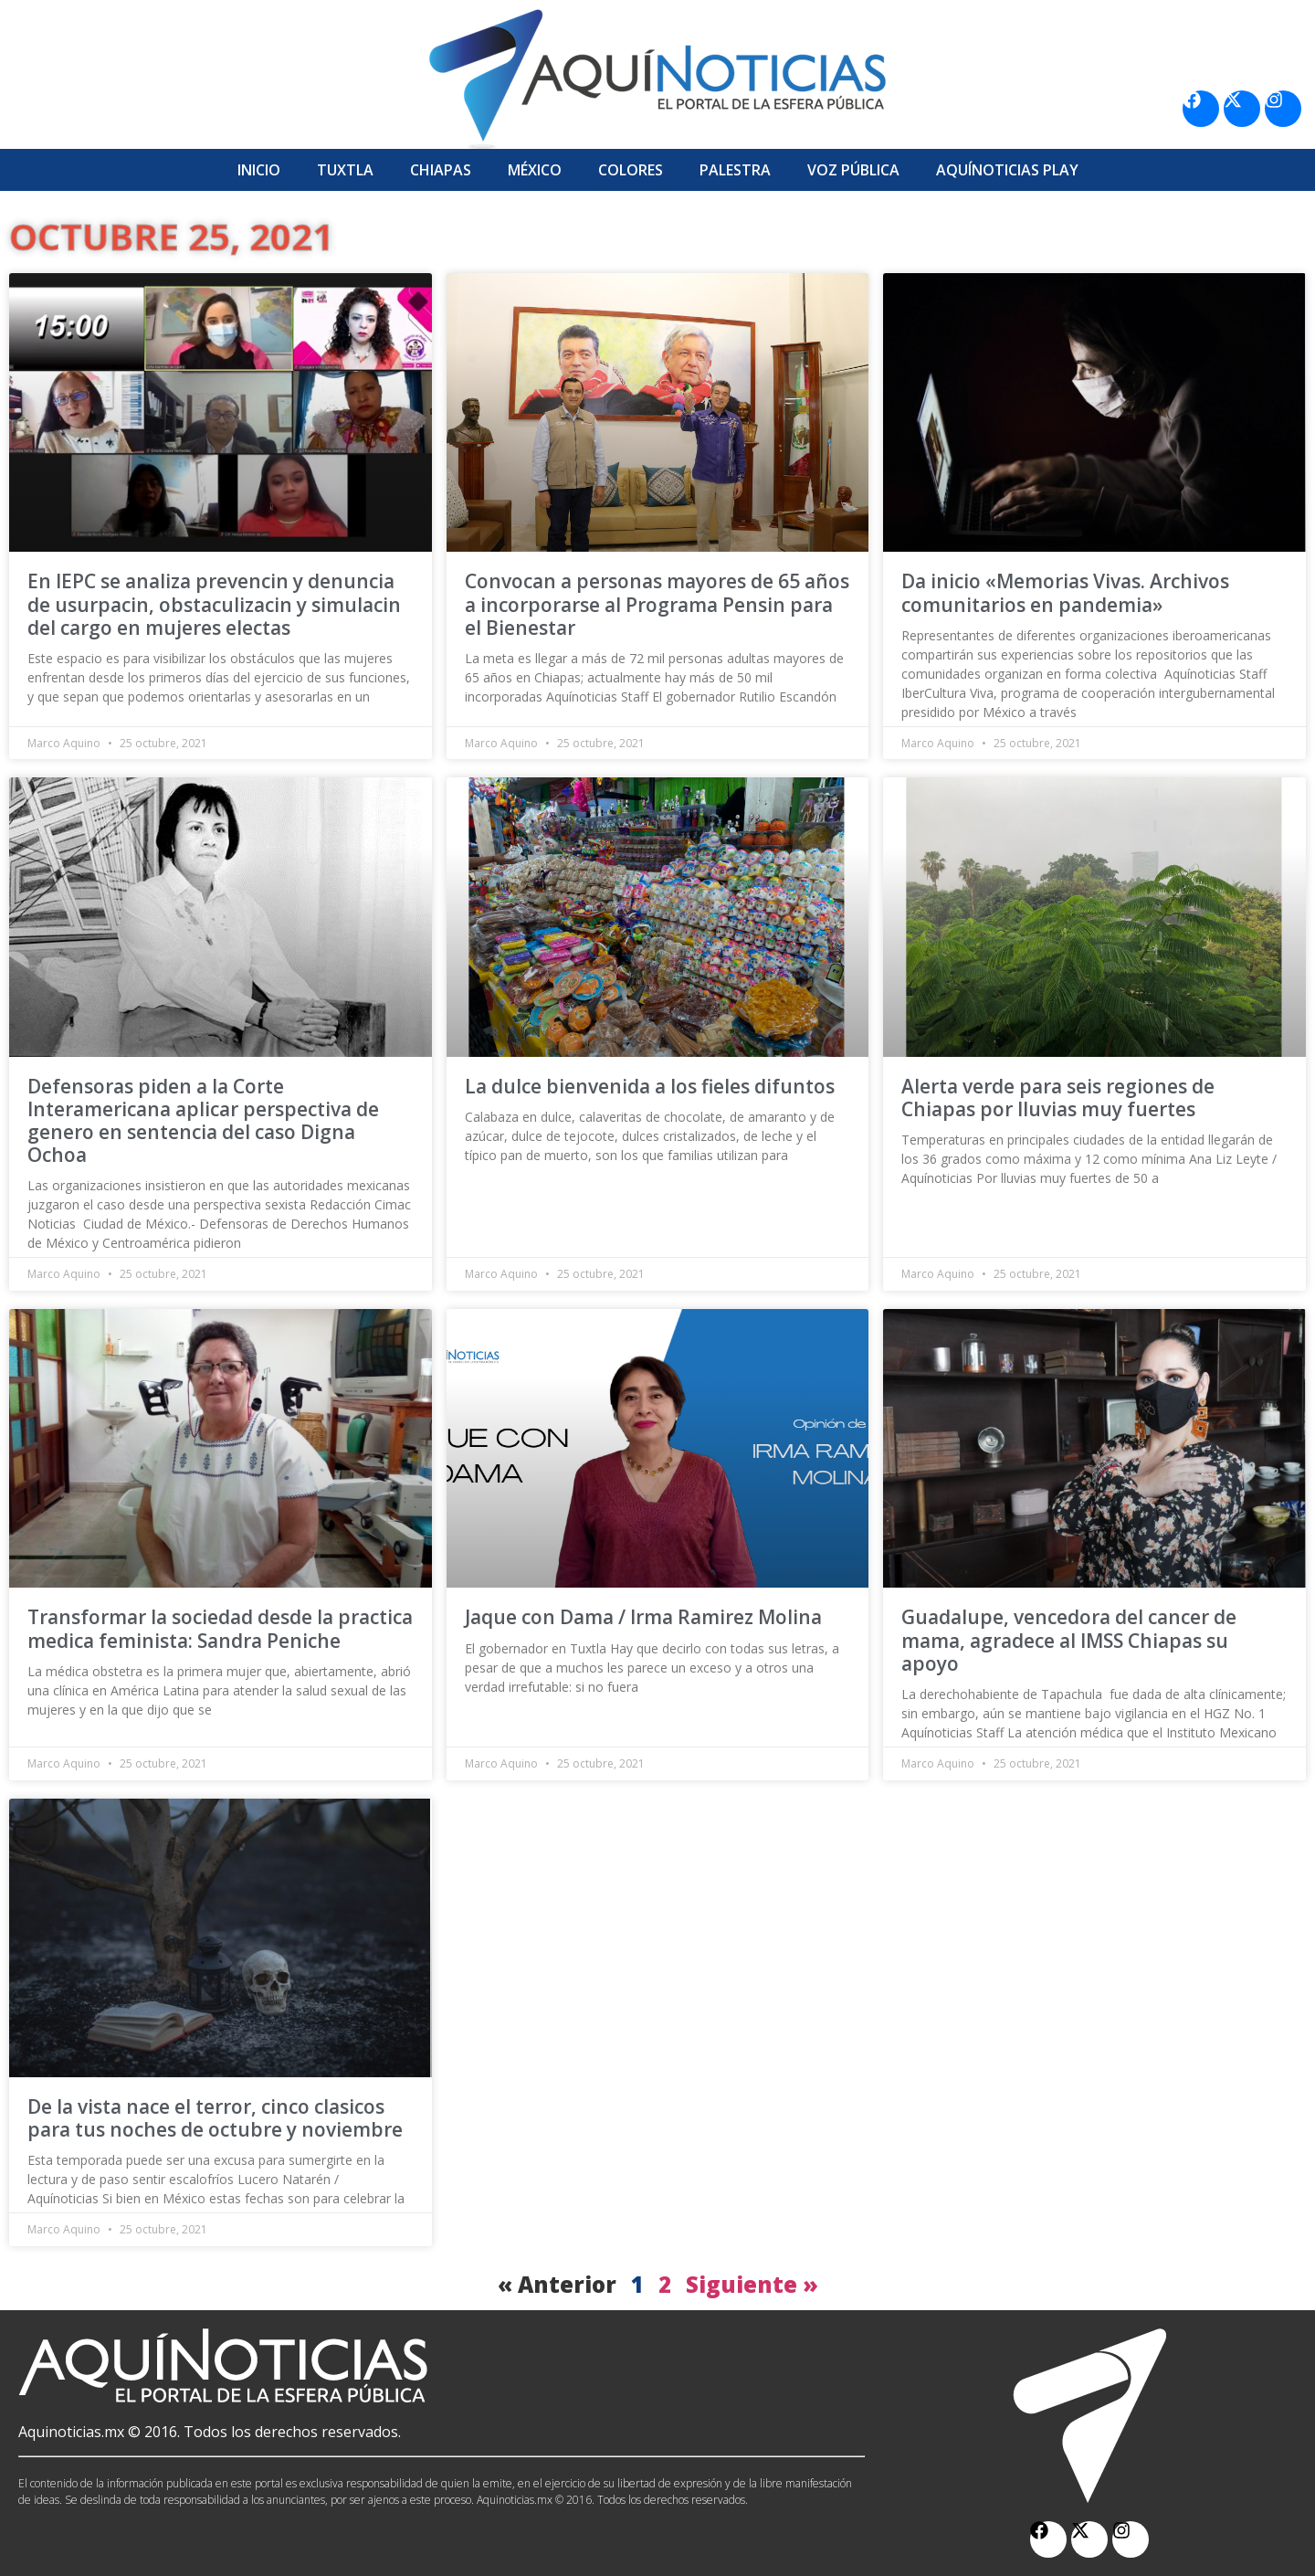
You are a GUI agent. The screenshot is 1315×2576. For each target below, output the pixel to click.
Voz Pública (853, 170)
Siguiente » (752, 2284)
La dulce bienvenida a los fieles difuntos (650, 1086)
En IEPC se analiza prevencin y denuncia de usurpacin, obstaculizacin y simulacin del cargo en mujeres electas (214, 603)
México (535, 170)
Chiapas (440, 170)
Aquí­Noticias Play (1007, 170)
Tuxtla (345, 170)
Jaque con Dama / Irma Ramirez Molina (643, 1617)
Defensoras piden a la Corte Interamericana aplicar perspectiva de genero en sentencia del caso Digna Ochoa (203, 1120)
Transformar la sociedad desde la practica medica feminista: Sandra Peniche (220, 1628)
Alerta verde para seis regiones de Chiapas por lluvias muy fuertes (1058, 1097)
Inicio (258, 170)
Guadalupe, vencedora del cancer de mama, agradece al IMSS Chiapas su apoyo (1068, 1639)
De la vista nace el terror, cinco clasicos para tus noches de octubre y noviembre (215, 2118)
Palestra (735, 170)
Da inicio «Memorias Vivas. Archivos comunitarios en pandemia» (1065, 592)
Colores (630, 170)
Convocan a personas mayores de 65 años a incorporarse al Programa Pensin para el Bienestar (657, 603)
